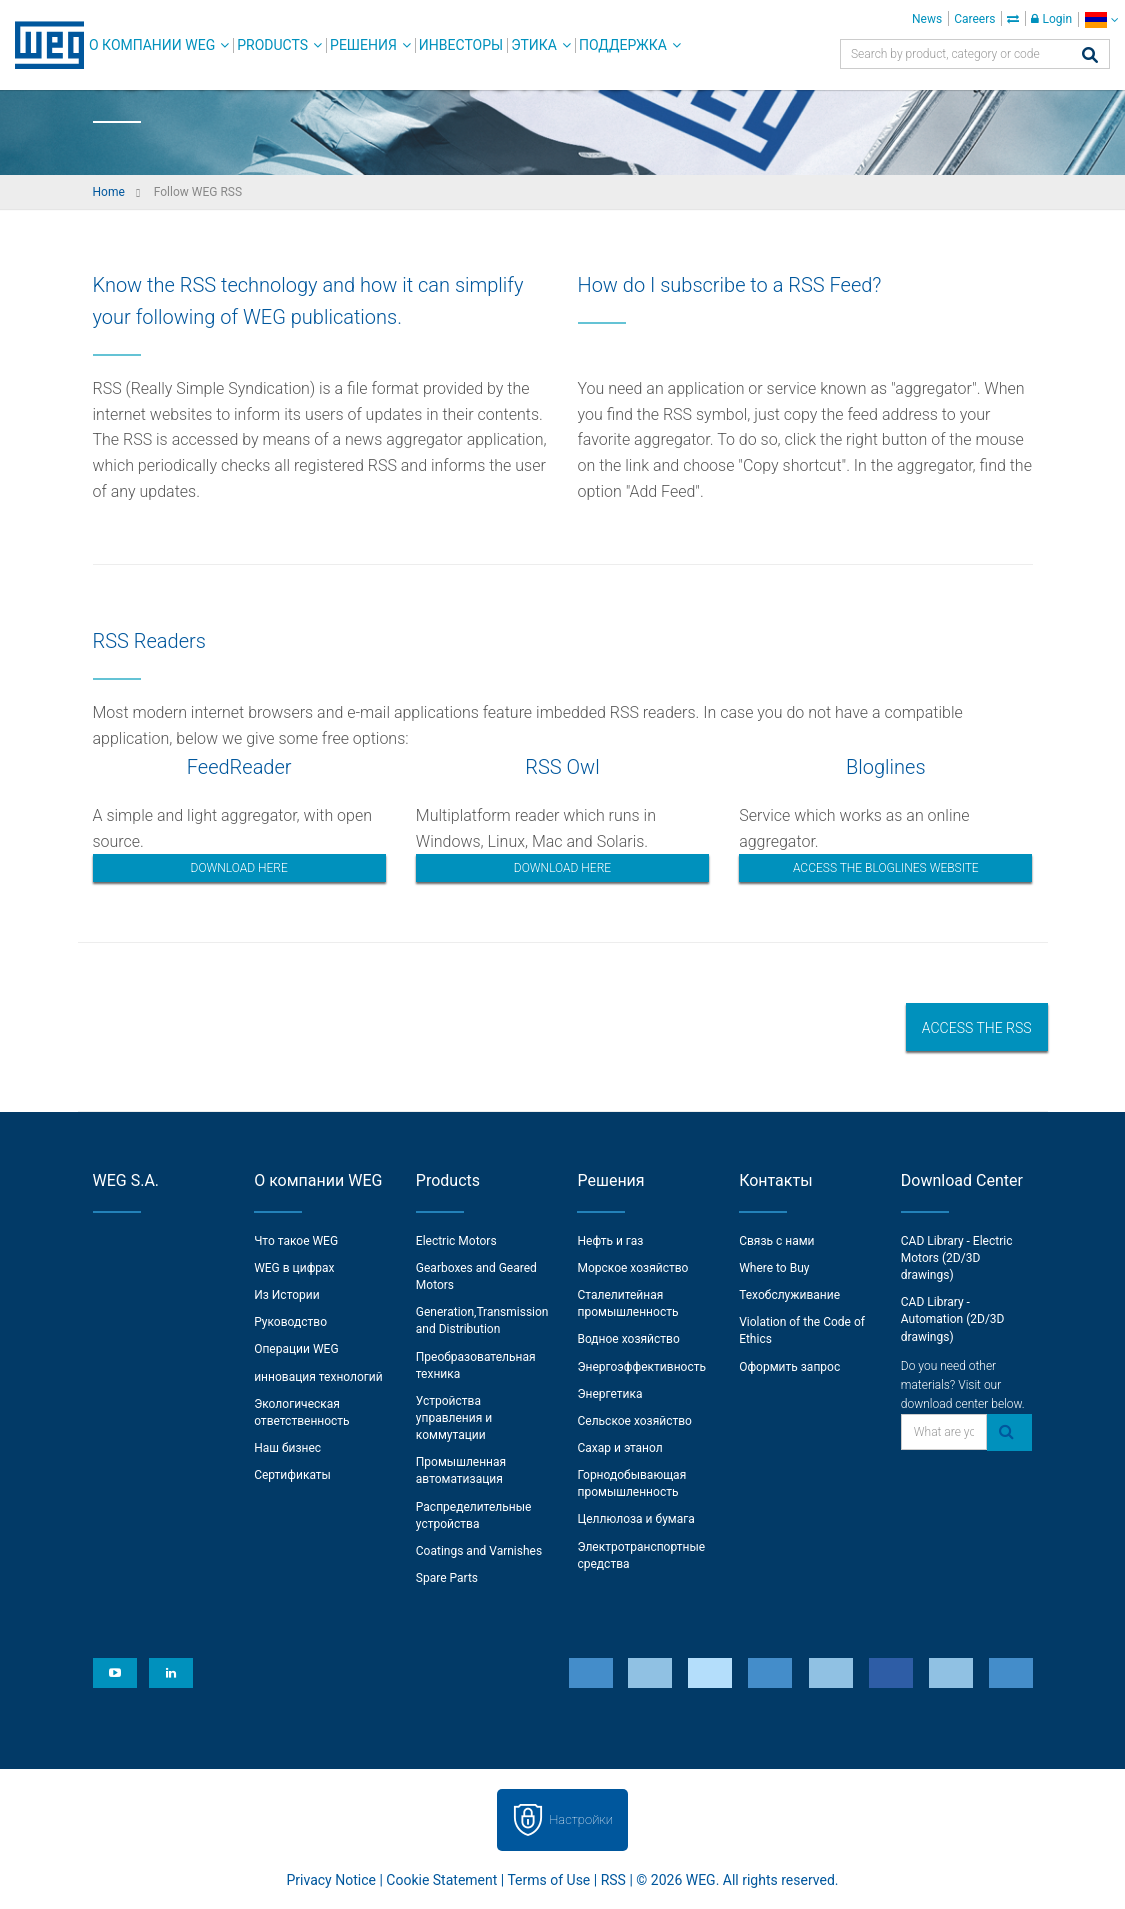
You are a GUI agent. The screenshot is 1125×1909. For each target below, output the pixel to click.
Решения (363, 45)
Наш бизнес (287, 1448)
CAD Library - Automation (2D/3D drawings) (953, 1319)
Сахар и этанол (619, 1448)
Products (272, 45)
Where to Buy (774, 1268)
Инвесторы (461, 45)
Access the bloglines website (886, 868)
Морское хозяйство (632, 1268)
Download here (239, 868)
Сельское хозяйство (634, 1421)
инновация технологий (318, 1377)
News (927, 19)
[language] (1101, 19)
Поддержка (623, 45)
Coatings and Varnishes (479, 1551)
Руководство (290, 1322)
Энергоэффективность (641, 1367)
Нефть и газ (610, 1241)
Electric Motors (456, 1241)
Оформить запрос (789, 1367)
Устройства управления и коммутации (454, 1418)
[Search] (1090, 56)
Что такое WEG (296, 1241)
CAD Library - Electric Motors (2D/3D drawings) (957, 1258)
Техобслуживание (789, 1295)
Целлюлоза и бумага (635, 1519)
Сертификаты (292, 1475)
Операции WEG (296, 1349)
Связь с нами (776, 1241)
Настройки (581, 1819)
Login (1051, 19)
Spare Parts (447, 1578)
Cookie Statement (441, 1880)
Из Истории (286, 1295)
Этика (534, 45)
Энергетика (609, 1394)
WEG (42, 45)
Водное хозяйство (628, 1339)
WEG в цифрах (294, 1268)
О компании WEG (152, 45)
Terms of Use (548, 1880)
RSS (613, 1880)
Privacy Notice (331, 1880)
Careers (974, 19)
